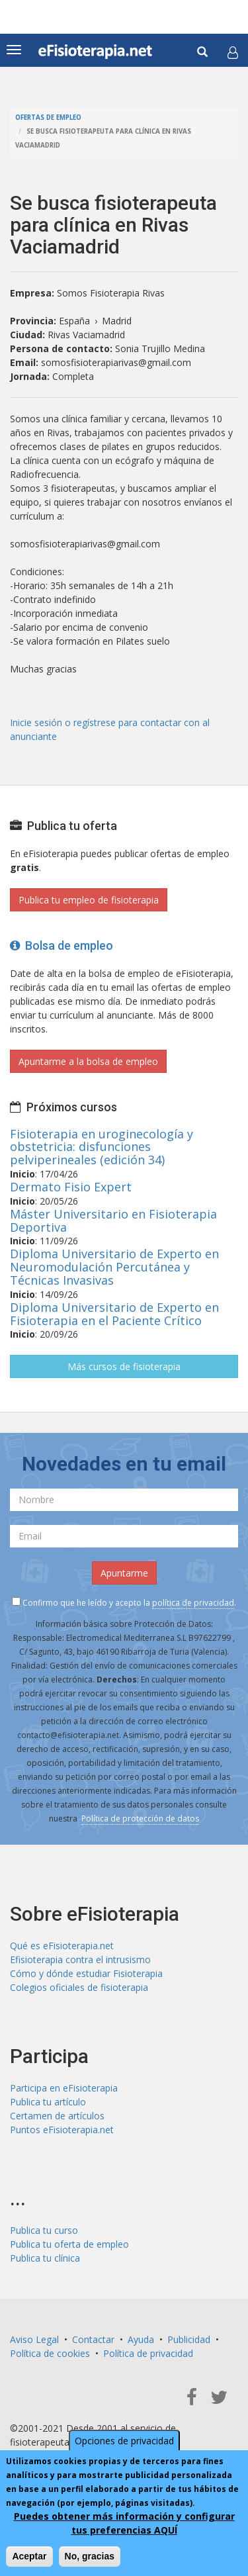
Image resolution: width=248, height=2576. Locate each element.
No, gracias (89, 2556)
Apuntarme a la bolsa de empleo (88, 1061)
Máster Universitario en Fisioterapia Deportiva (113, 1220)
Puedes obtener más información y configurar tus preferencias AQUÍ (124, 2523)
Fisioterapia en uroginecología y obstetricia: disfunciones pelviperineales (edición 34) (101, 1147)
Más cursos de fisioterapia (124, 1366)
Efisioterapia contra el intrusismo (80, 1959)
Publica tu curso (44, 2230)
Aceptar (29, 2556)
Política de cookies (50, 2353)
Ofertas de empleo (48, 117)
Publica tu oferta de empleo (69, 2244)
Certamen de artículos (57, 2115)
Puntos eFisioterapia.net (62, 2129)
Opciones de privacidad (124, 2440)
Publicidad (188, 2339)
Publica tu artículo (48, 2101)
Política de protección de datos (140, 1818)
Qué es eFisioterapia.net (62, 1945)
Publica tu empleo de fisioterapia (89, 900)
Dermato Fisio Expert (71, 1187)
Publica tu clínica (45, 2258)
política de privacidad (193, 1602)
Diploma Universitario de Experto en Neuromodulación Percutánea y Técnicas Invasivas (114, 1267)
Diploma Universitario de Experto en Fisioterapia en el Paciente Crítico (114, 1313)
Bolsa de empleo (61, 945)
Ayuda (141, 2339)
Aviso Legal (34, 2339)
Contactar (93, 2339)
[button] (233, 52)
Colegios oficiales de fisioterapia (79, 1987)
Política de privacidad (148, 2353)
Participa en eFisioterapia (64, 2088)
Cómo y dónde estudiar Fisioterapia (86, 1973)
